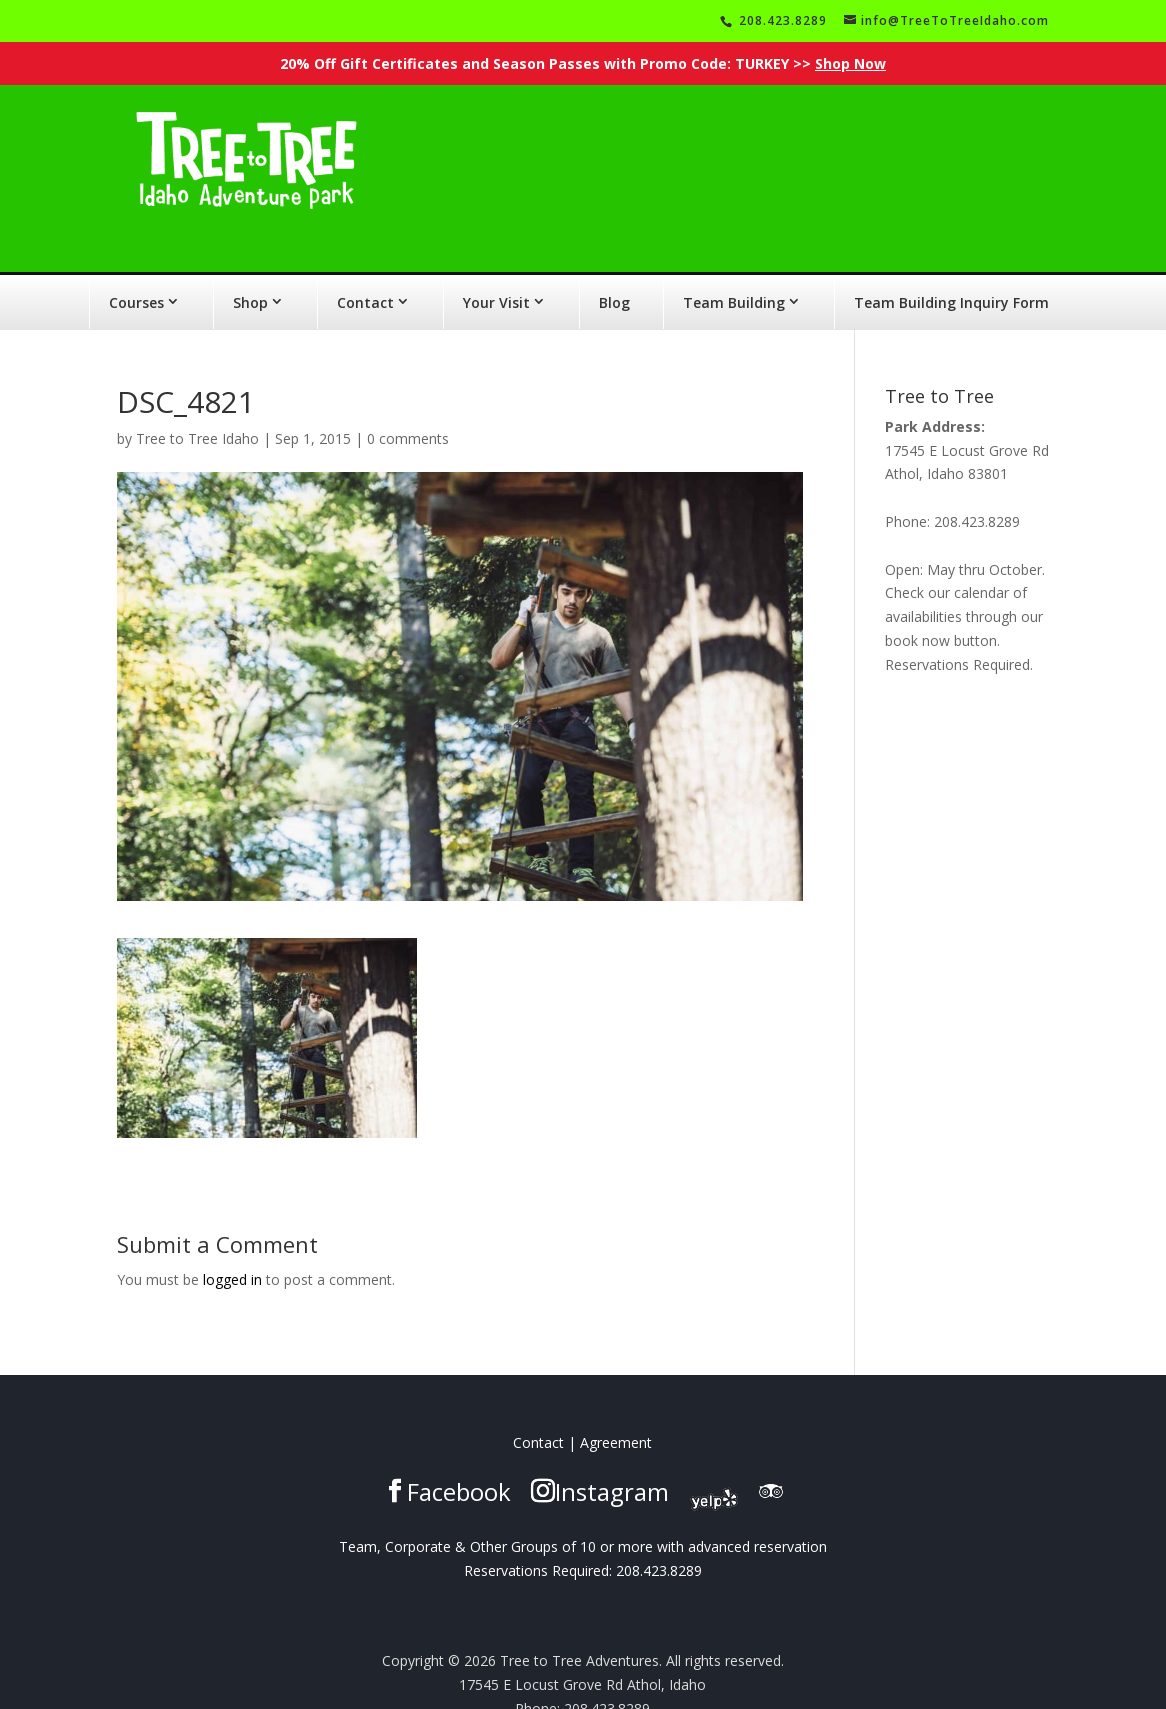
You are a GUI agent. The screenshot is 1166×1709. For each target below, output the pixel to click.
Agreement (616, 1415)
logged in (232, 1252)
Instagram (612, 1464)
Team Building (734, 275)
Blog (614, 275)
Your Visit (496, 275)
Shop (250, 275)
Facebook (459, 1464)
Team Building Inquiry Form (951, 275)
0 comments (408, 411)
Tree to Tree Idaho (197, 411)
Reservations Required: (538, 1543)
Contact (365, 275)
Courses (136, 275)
